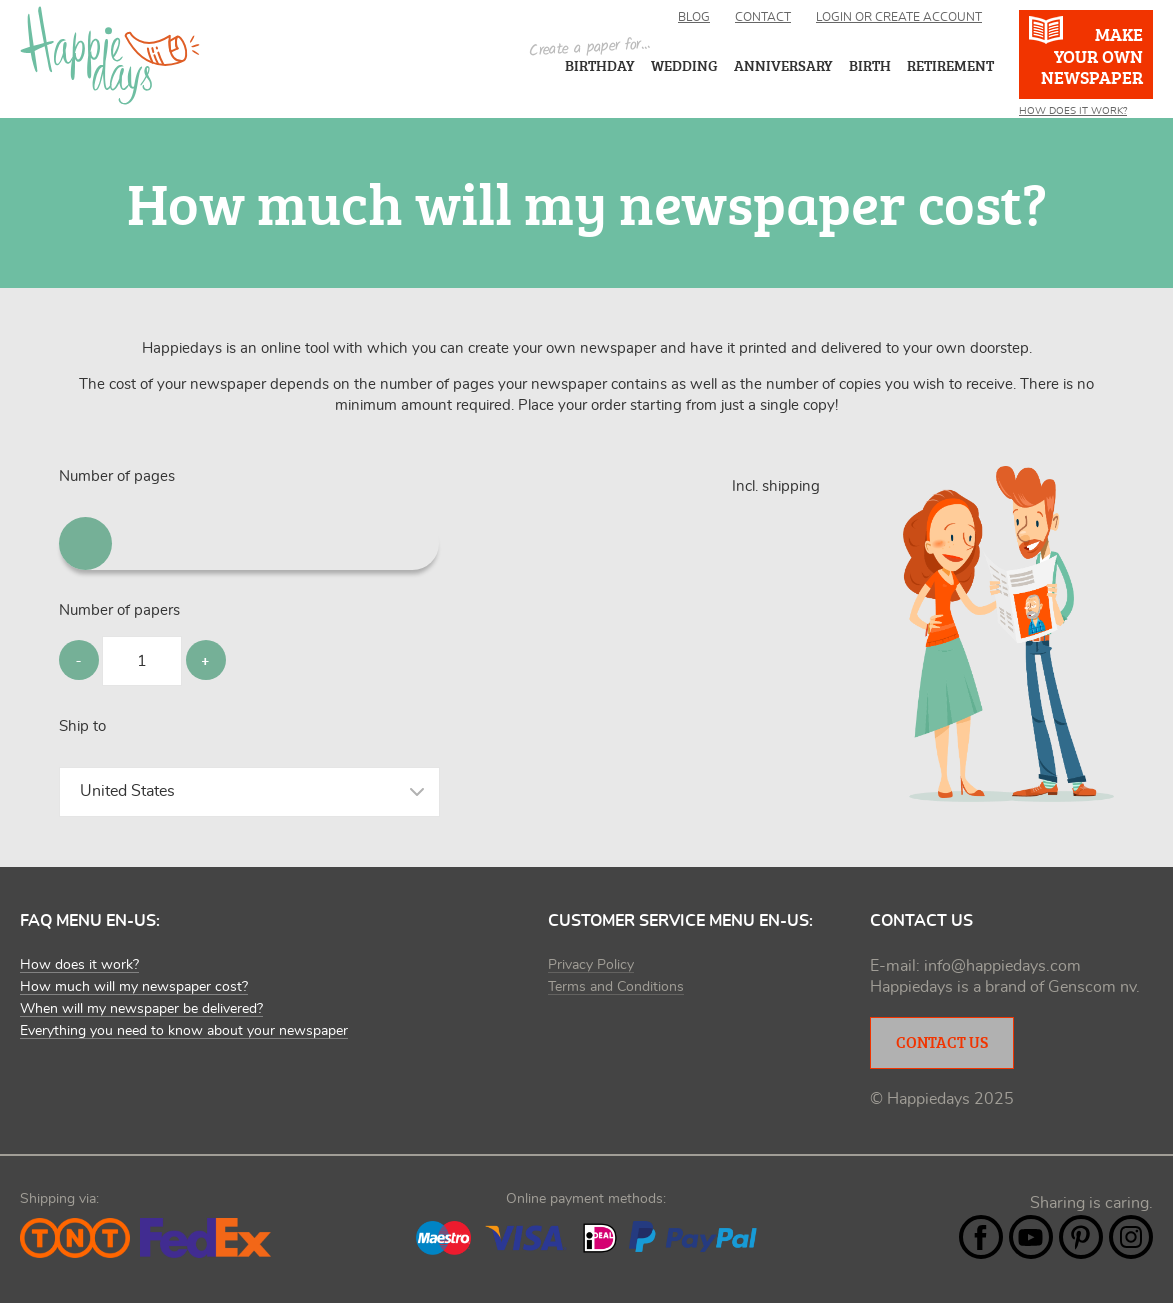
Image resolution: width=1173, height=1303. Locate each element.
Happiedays (110, 55)
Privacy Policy (591, 965)
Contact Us (942, 1042)
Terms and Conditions (616, 987)
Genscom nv (1092, 987)
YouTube (1031, 1237)
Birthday (600, 65)
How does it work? (1073, 111)
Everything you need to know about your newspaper (184, 1031)
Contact (763, 17)
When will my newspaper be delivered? (141, 1009)
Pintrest (1081, 1237)
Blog (694, 17)
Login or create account (899, 17)
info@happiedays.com (1002, 966)
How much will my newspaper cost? (134, 987)
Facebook (981, 1237)
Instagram (1131, 1237)
